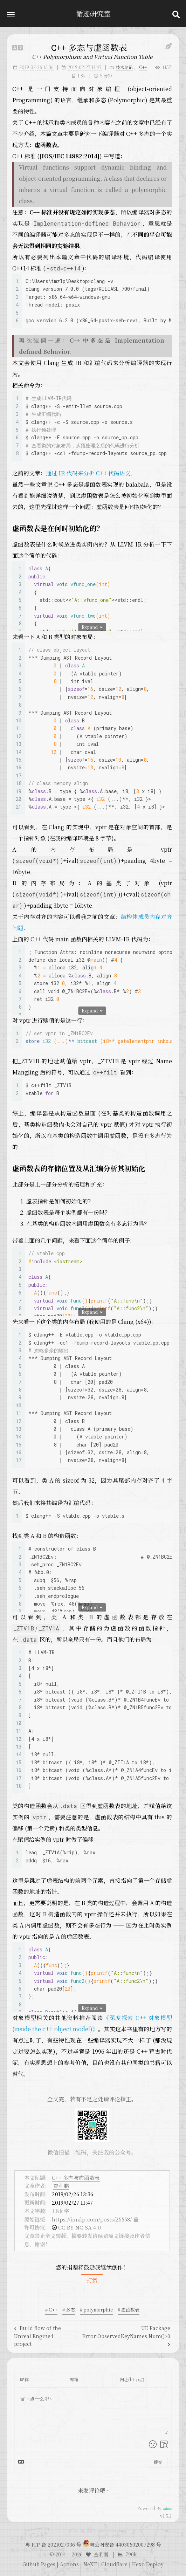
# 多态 (68, 2309)
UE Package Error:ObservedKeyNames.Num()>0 (126, 2335)
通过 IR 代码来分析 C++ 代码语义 (88, 473)
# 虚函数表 (128, 2309)
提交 (158, 2462)
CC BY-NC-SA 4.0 (79, 2227)
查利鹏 (61, 2185)
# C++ (51, 2309)
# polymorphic (96, 2309)
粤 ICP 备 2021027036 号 (54, 2544)
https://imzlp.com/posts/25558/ (92, 2219)
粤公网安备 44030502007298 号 (125, 2544)
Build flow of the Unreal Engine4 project (37, 2335)
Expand (92, 627)
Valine (167, 2509)
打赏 (92, 2280)
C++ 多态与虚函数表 (76, 2177)
